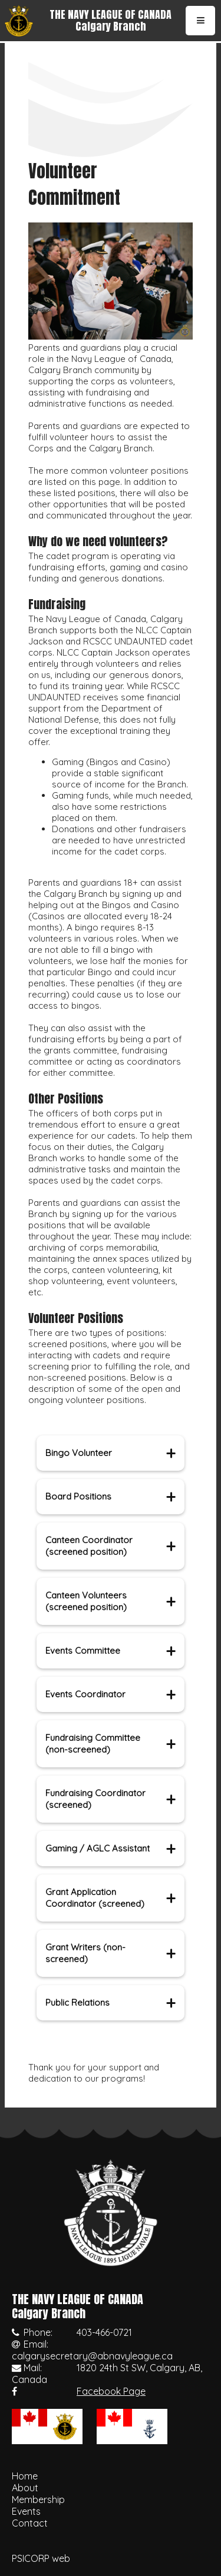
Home (25, 2476)
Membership (38, 2499)
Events (26, 2511)
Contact (30, 2523)
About (25, 2488)
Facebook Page (111, 2391)
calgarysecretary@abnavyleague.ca (92, 2356)
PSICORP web (41, 2558)
